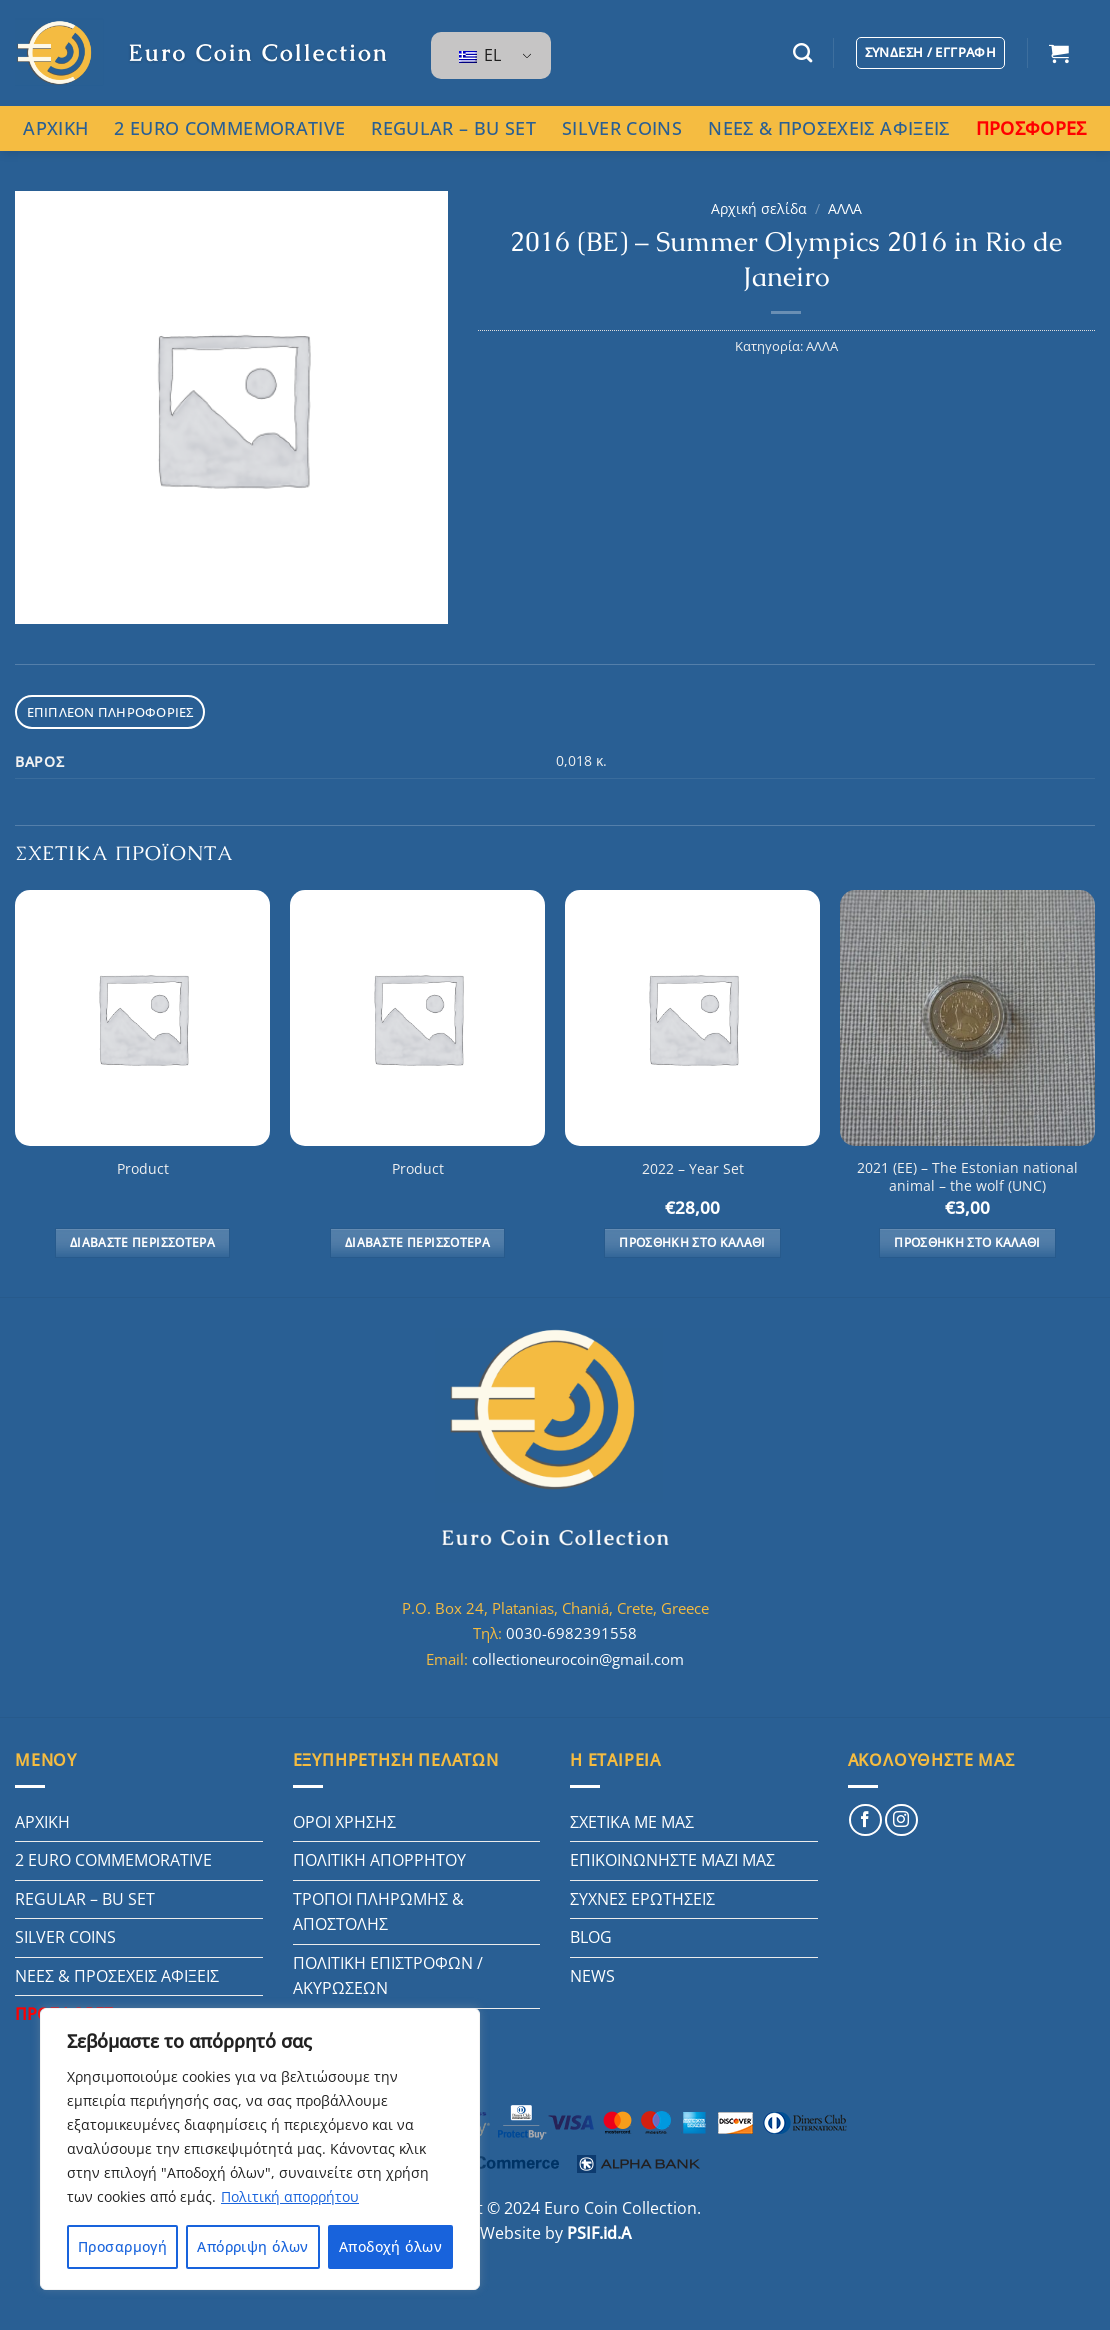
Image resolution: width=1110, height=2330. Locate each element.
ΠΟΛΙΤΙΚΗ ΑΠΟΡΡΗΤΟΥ (379, 1860)
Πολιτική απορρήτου (290, 2196)
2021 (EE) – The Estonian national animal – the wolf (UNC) (967, 1177)
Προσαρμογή (122, 2246)
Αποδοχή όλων (390, 2246)
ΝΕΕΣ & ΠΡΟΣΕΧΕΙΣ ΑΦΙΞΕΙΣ (828, 128)
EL (480, 55)
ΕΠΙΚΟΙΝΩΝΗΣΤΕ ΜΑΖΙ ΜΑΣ (672, 1860)
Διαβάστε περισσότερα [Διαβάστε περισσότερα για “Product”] (142, 1242)
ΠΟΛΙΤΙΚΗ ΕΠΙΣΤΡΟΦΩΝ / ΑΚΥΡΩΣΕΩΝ (388, 1976)
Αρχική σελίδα (759, 208)
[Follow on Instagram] (901, 1820)
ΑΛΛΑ (845, 208)
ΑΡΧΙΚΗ (55, 128)
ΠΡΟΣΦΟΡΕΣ (1031, 128)
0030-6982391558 (571, 1633)
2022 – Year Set (693, 1169)
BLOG (591, 1937)
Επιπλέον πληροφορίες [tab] (110, 712)
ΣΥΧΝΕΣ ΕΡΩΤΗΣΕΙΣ (642, 1899)
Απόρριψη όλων (252, 2246)
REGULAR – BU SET (453, 128)
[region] (260, 2149)
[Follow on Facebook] (865, 1820)
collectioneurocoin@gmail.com (578, 1659)
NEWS (592, 1976)
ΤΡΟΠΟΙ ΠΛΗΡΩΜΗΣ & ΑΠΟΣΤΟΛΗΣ (378, 1912)
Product (143, 1169)
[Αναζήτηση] (802, 52)
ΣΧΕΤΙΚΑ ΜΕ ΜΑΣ (632, 1822)
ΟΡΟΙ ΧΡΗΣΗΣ (344, 1822)
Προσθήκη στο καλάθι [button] (692, 1242)
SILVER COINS (622, 128)
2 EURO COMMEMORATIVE (229, 128)
